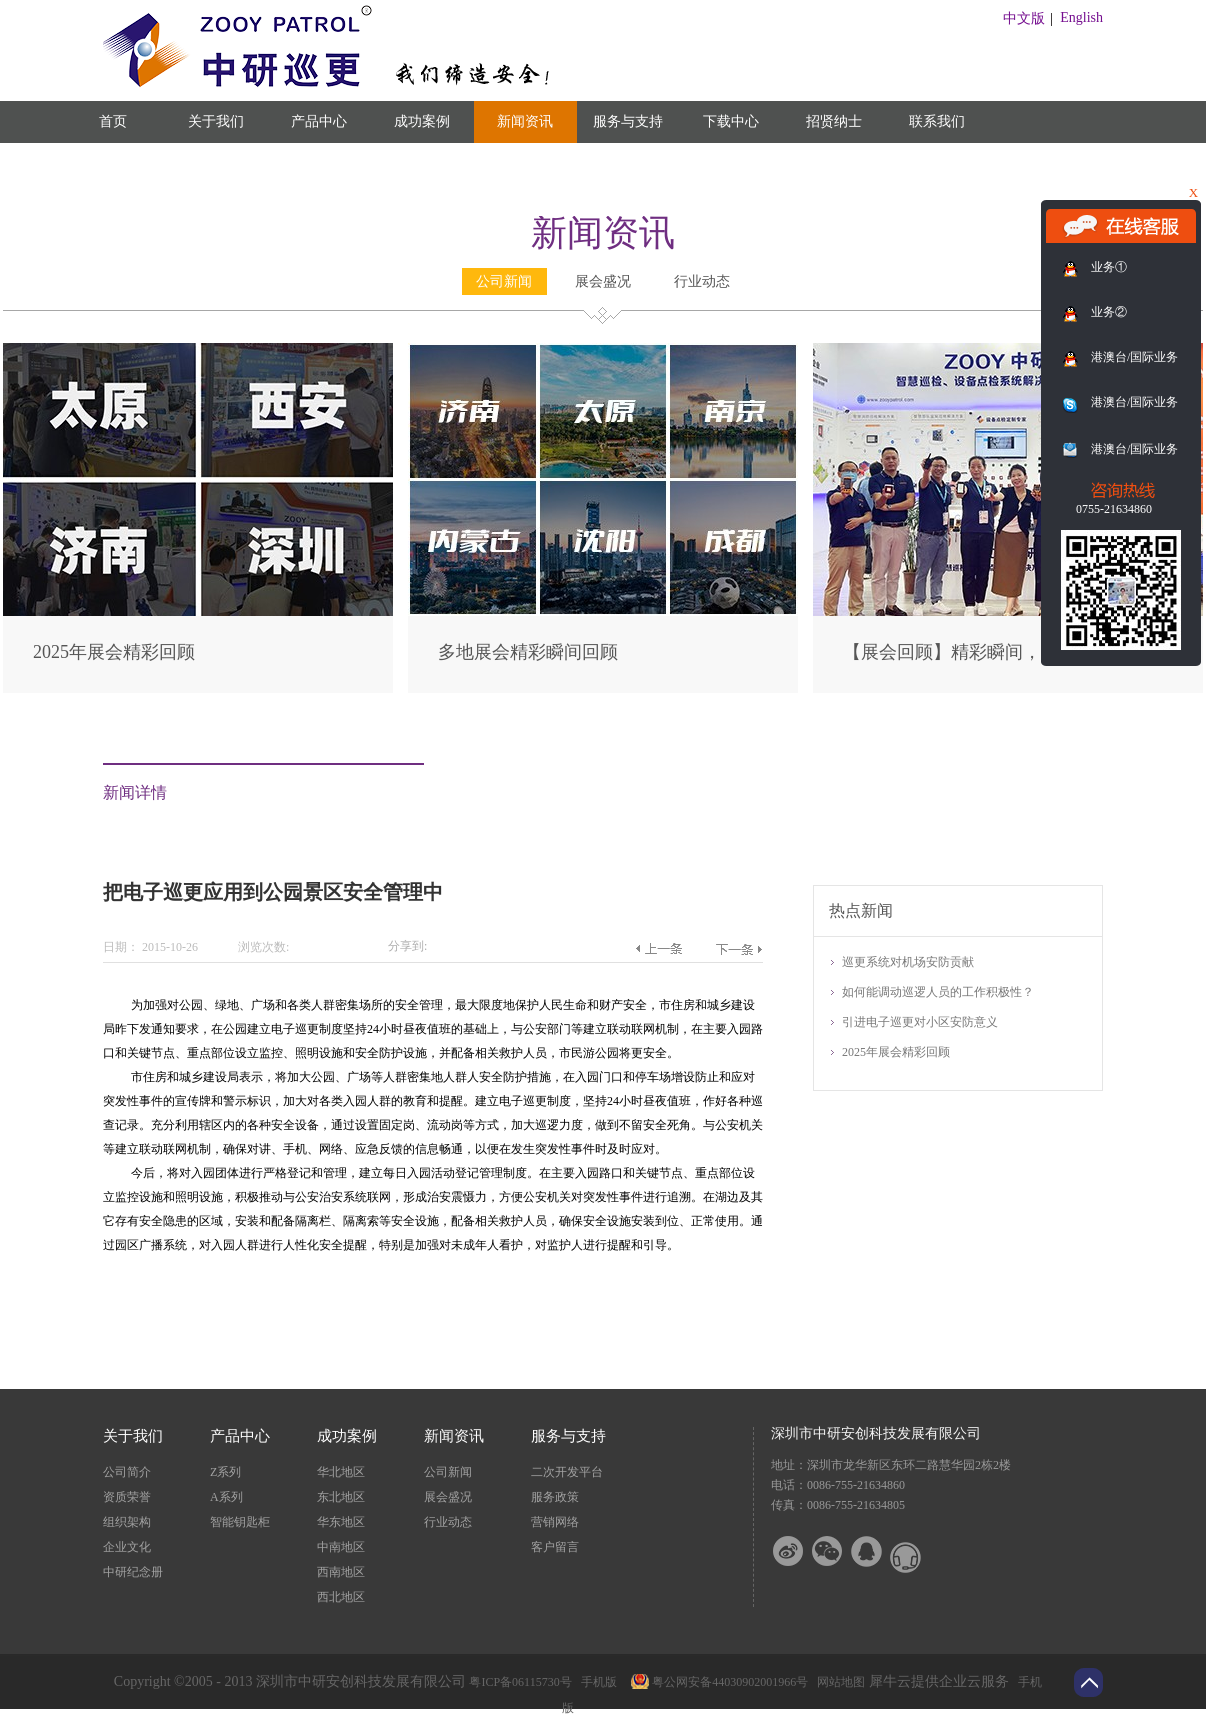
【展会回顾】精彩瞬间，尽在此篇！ (987, 652)
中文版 (1024, 18)
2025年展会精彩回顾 (114, 652)
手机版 (596, 1682)
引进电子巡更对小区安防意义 (920, 1022)
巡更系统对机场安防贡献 (908, 962)
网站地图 (838, 1682)
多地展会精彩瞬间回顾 (528, 652)
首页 (113, 121)
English (1081, 17)
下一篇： (738, 949)
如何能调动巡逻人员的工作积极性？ (938, 992)
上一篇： (658, 949)
